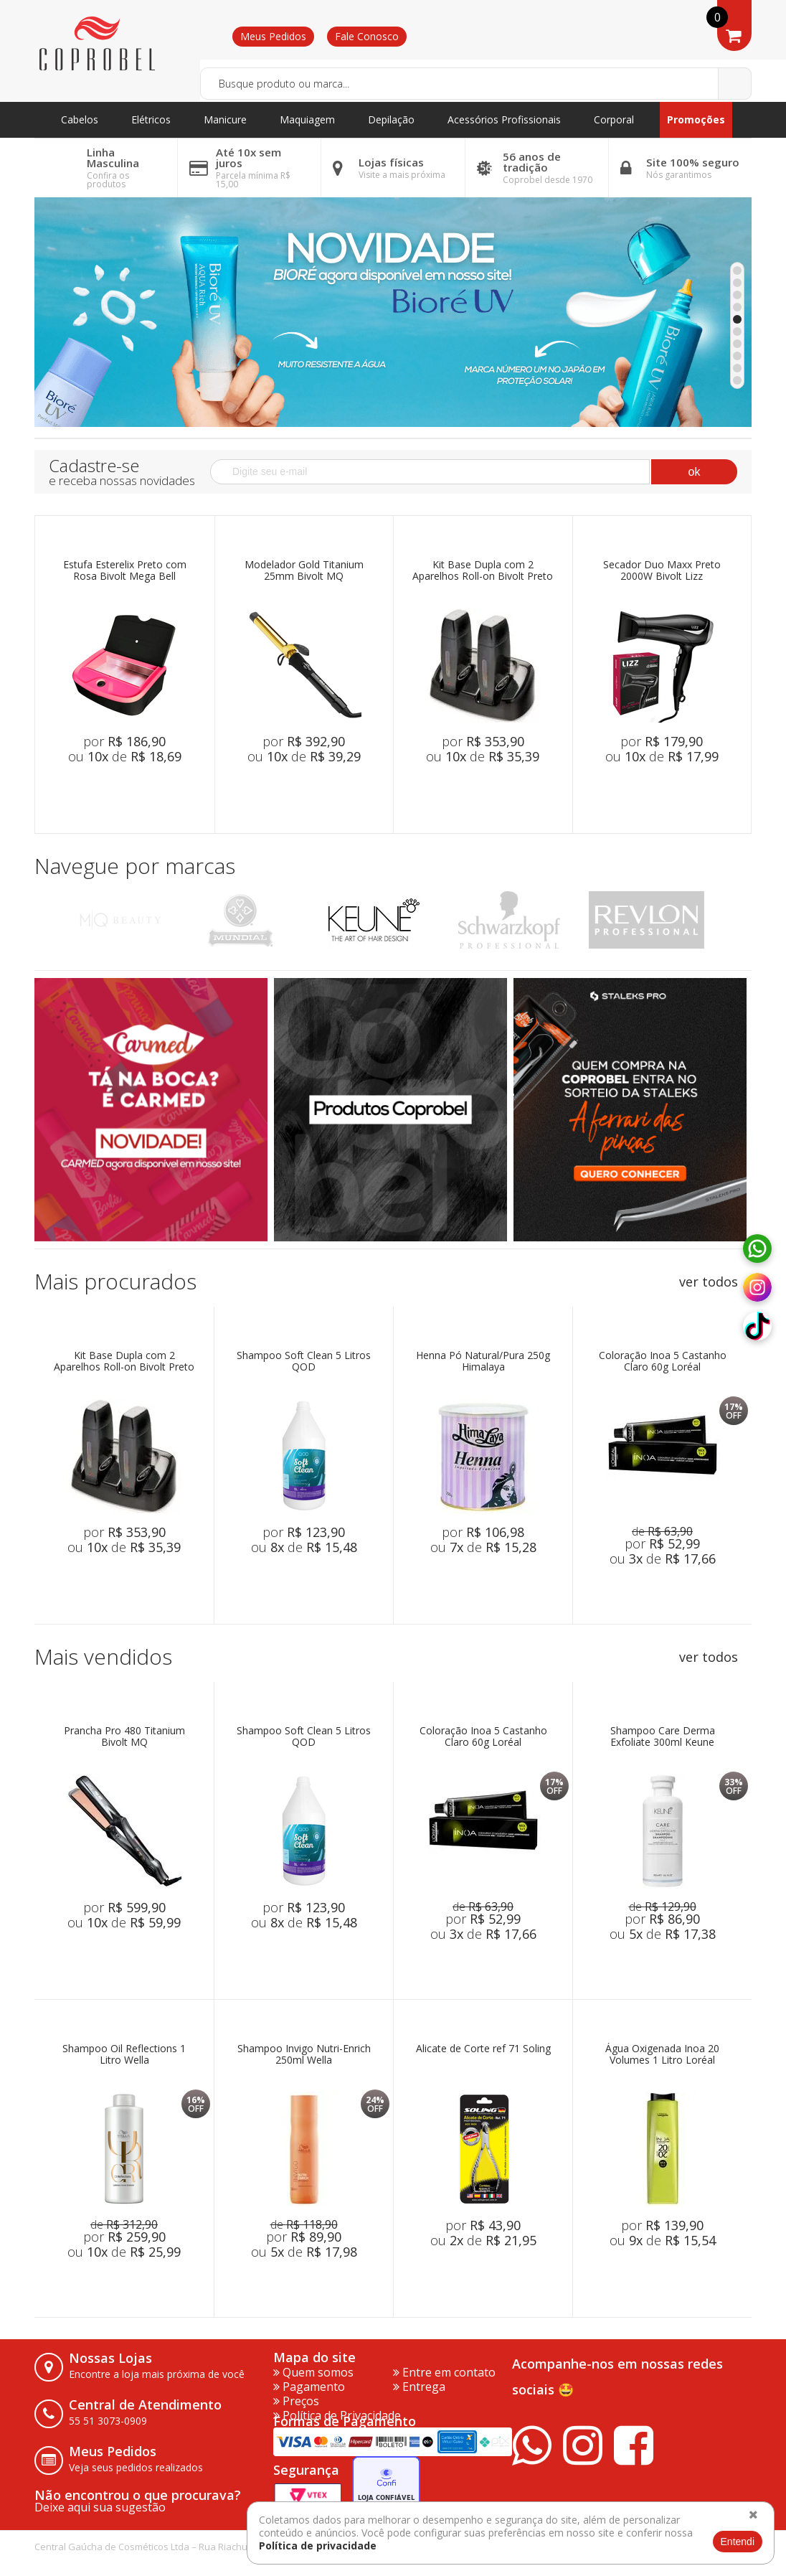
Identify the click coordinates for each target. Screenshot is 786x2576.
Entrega (419, 2386)
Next (735, 920)
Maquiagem (307, 119)
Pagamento (309, 2386)
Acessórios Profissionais (504, 119)
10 (737, 380)
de (662, 1531)
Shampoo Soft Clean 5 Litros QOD (304, 1361)
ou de (124, 756)
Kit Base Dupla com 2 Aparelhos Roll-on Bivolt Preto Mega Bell (482, 571)
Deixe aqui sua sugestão (100, 2507)
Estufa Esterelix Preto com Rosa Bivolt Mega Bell (124, 571)
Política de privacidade (318, 2545)
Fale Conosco (367, 36)
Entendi (737, 2541)
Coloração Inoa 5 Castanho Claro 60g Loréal (662, 1361)
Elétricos (151, 119)
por (124, 741)
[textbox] (476, 83)
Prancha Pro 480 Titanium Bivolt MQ (124, 1737)
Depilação (391, 119)
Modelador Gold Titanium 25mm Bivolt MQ (304, 571)
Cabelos (79, 119)
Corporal (614, 119)
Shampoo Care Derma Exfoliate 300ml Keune (662, 1737)
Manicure (225, 119)
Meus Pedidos (273, 36)
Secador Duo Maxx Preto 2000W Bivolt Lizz (662, 571)
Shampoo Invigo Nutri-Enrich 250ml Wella (304, 2055)
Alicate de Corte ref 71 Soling (483, 2049)
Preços (296, 2401)
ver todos (708, 1281)
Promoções (696, 119)
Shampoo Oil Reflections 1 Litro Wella (124, 2055)
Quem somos (313, 2372)
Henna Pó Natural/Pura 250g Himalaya (483, 1361)
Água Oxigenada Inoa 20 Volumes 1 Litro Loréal (662, 2055)
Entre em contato (444, 2372)
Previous (50, 920)
